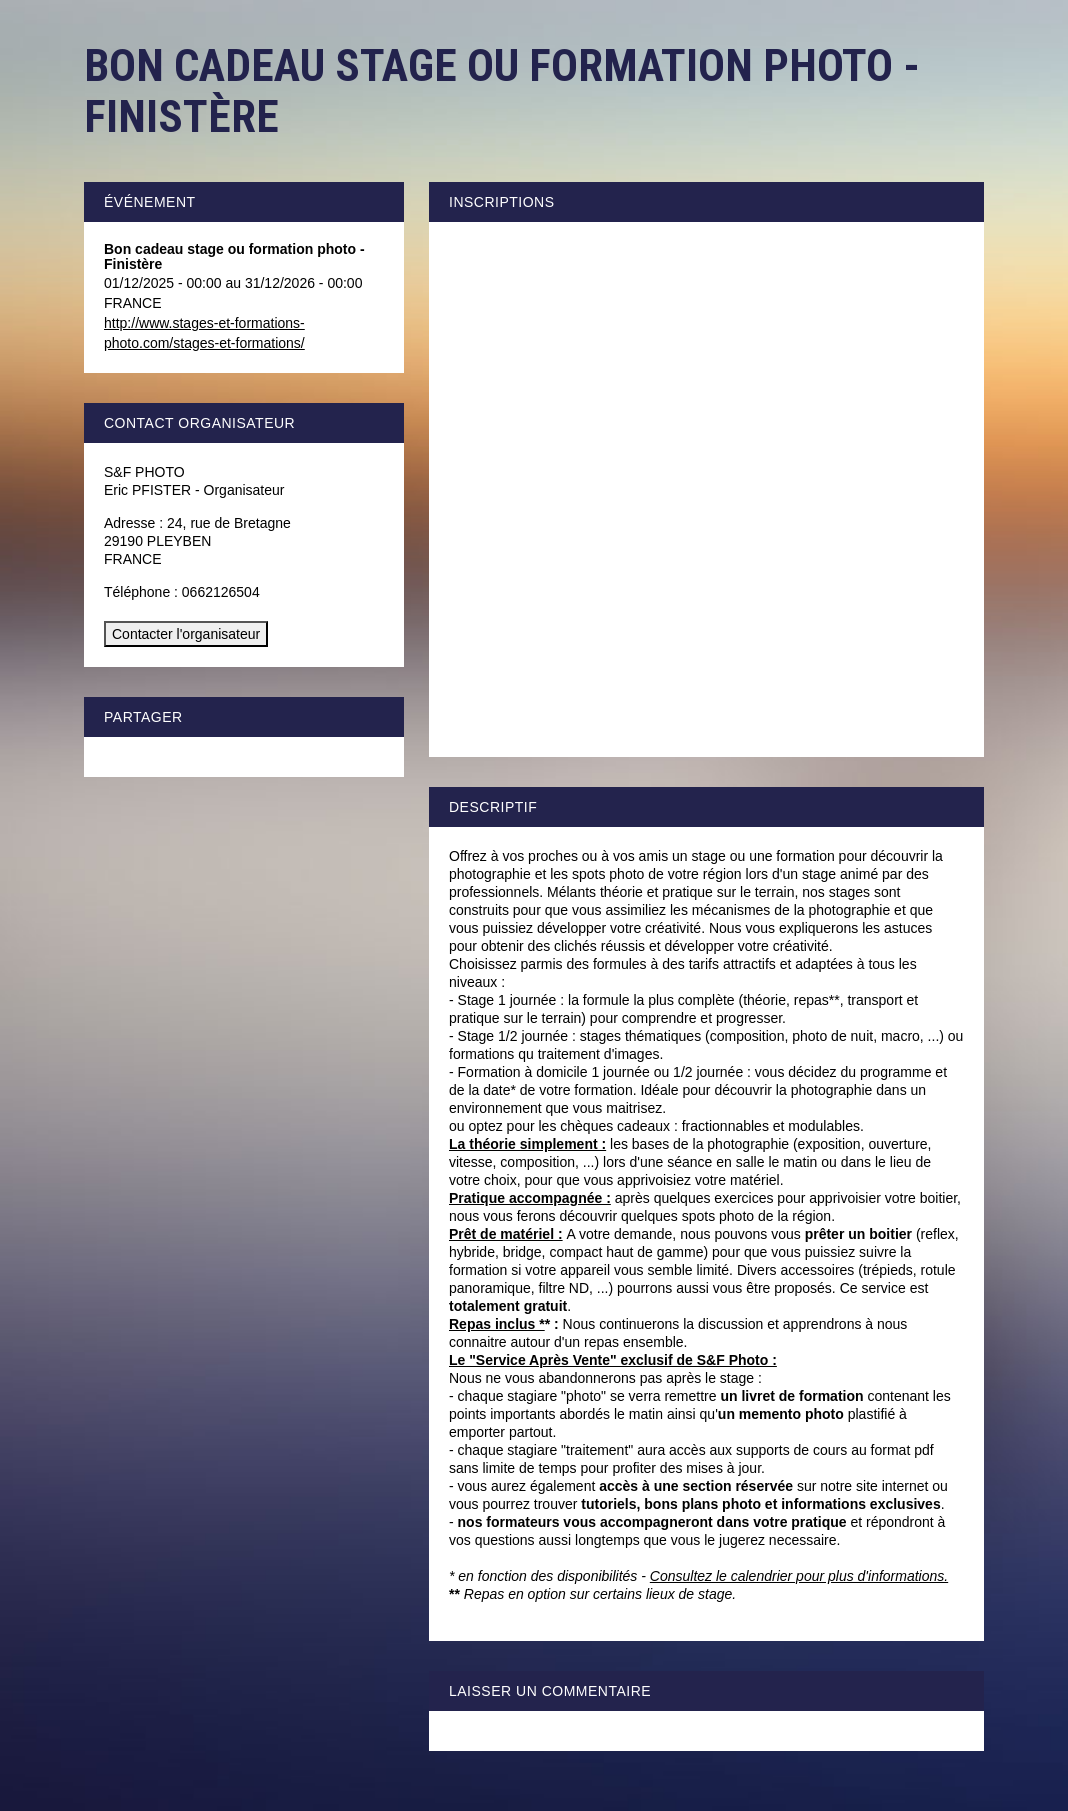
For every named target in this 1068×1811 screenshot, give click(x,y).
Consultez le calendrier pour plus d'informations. (799, 1576)
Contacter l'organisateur (186, 634)
